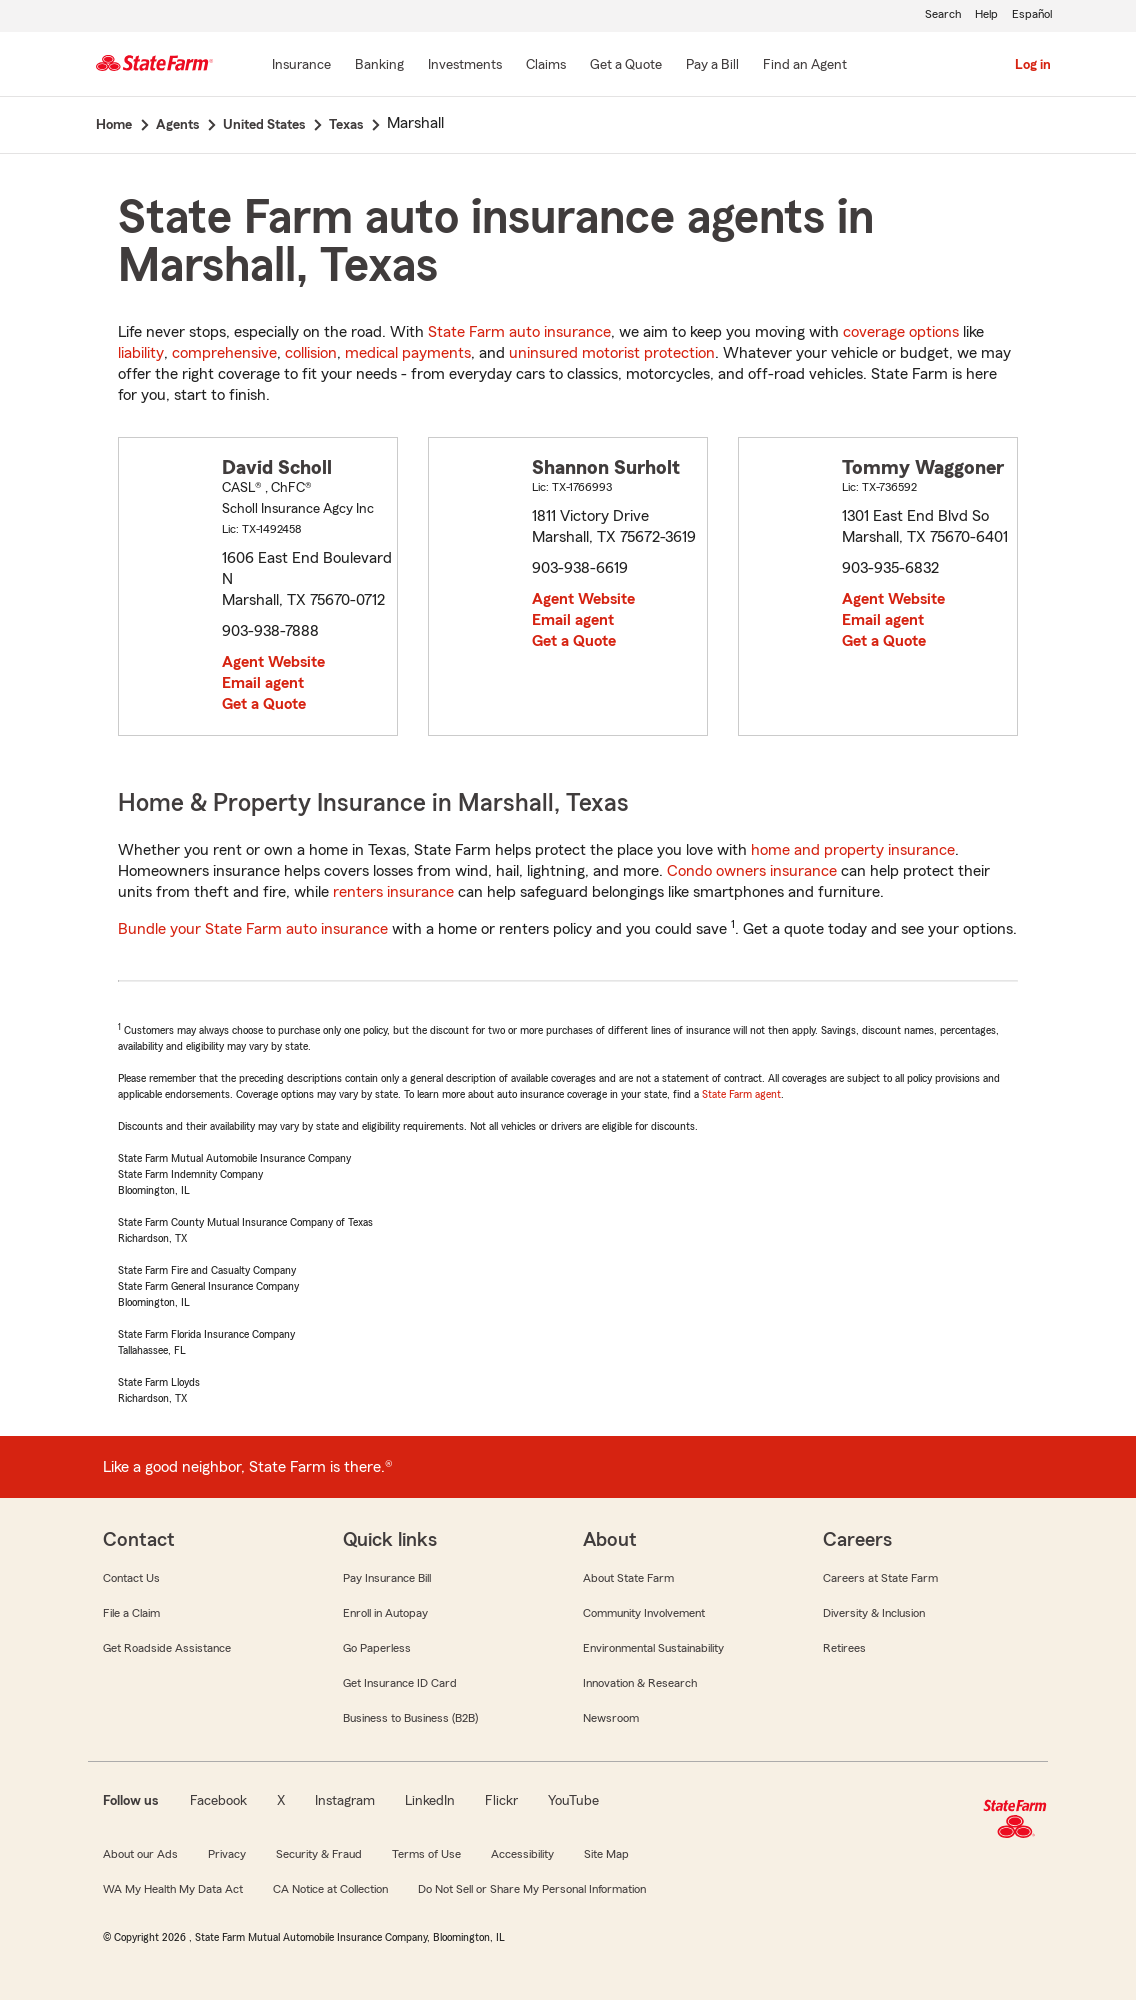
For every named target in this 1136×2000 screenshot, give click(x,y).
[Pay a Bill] (712, 66)
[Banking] (379, 66)
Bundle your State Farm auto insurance (253, 929)
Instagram (345, 1801)
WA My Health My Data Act (173, 1889)
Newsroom (611, 1718)
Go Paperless (377, 1648)
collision (311, 353)
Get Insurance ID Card (400, 1683)
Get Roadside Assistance (167, 1648)
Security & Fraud (319, 1854)
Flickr (501, 1801)
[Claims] (546, 66)
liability (141, 353)
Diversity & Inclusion (874, 1613)
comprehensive (224, 353)
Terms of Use (426, 1854)
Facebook (218, 1801)
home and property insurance (853, 850)
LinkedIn (430, 1801)
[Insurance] (301, 66)
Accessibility (522, 1854)
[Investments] (465, 66)
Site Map (606, 1854)
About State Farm (628, 1578)
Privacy (227, 1854)
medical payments (408, 353)
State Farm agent (741, 1094)
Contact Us (131, 1578)
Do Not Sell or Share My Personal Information (532, 1889)
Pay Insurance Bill (387, 1578)
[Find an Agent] (805, 66)
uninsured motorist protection (612, 353)
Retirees (844, 1648)
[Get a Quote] (626, 66)
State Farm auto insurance (519, 332)
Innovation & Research (640, 1683)
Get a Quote (264, 704)
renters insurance (393, 892)
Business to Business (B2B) (410, 1718)
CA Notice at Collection (330, 1889)
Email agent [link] (263, 683)
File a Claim (131, 1613)
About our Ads (140, 1854)
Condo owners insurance (752, 871)
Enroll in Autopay (385, 1613)
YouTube (573, 1801)
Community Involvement (644, 1613)
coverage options (901, 332)
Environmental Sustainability (653, 1648)
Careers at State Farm (880, 1578)
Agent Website (273, 662)
